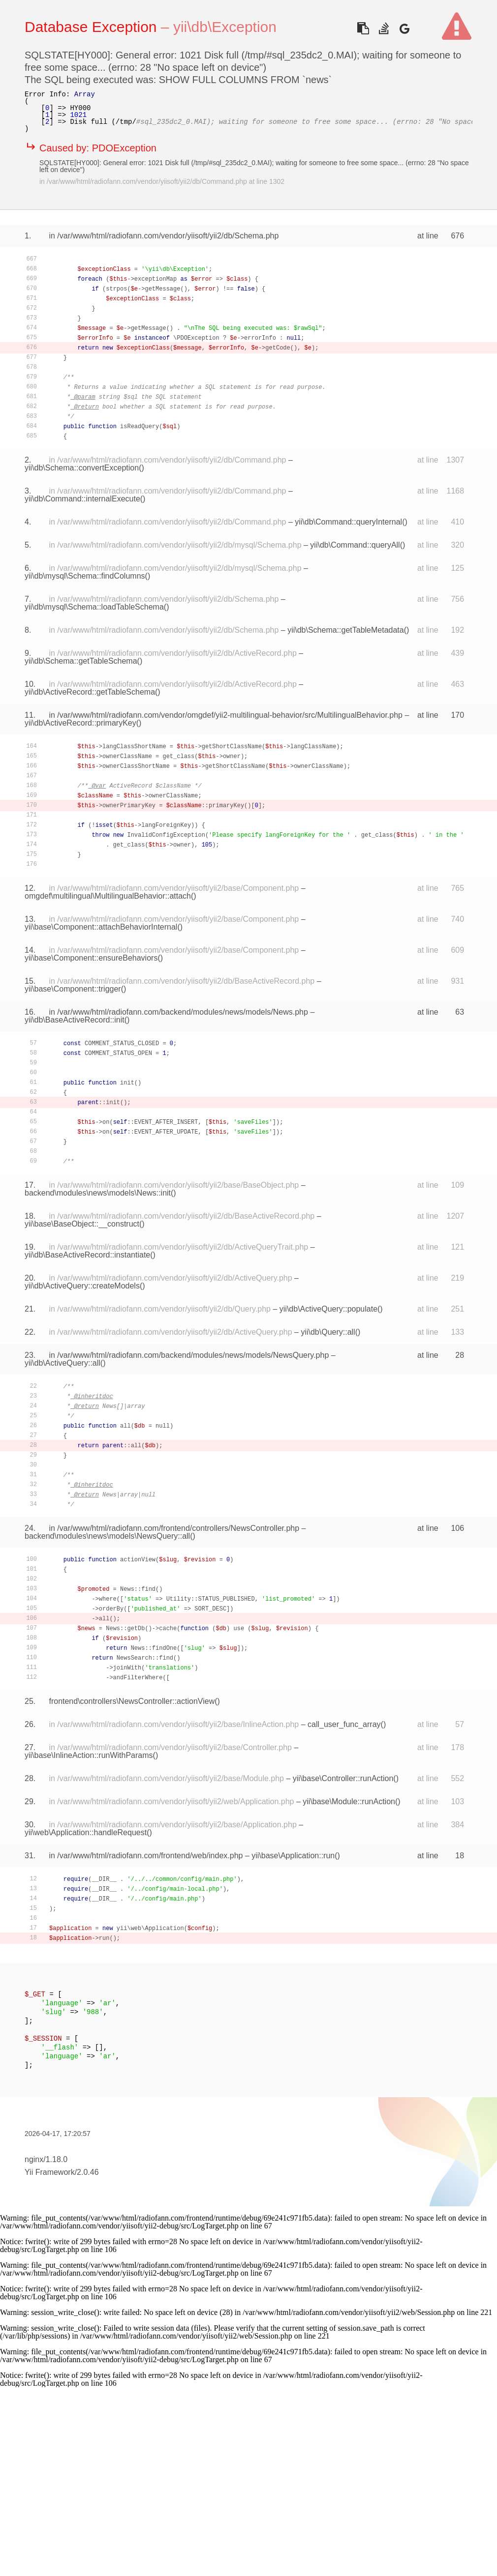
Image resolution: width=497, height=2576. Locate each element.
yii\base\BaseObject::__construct (82, 1224)
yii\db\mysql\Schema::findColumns (85, 576)
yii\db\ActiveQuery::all (62, 1363)
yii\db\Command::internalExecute (82, 499)
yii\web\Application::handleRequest (86, 1832)
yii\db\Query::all (328, 1332)
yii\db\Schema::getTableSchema (81, 661)
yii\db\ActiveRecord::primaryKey (80, 723)
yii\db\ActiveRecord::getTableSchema (90, 692)
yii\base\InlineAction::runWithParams (89, 1755)
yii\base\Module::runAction (349, 1801)
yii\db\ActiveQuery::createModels (82, 1286)
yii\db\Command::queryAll (355, 545)
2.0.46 (87, 2172)
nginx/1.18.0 (46, 2159)
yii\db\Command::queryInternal (348, 522)
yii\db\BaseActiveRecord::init (74, 1020)
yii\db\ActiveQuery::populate (328, 1309)
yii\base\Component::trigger (73, 989)
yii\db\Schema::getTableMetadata (345, 630)
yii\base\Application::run (293, 1855)
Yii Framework (50, 2172)
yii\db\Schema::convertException (82, 468)
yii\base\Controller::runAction (343, 1778)
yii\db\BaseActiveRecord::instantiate (87, 1255)
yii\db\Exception (225, 27)
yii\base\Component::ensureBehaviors (91, 958)
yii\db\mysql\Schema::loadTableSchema (94, 607)
